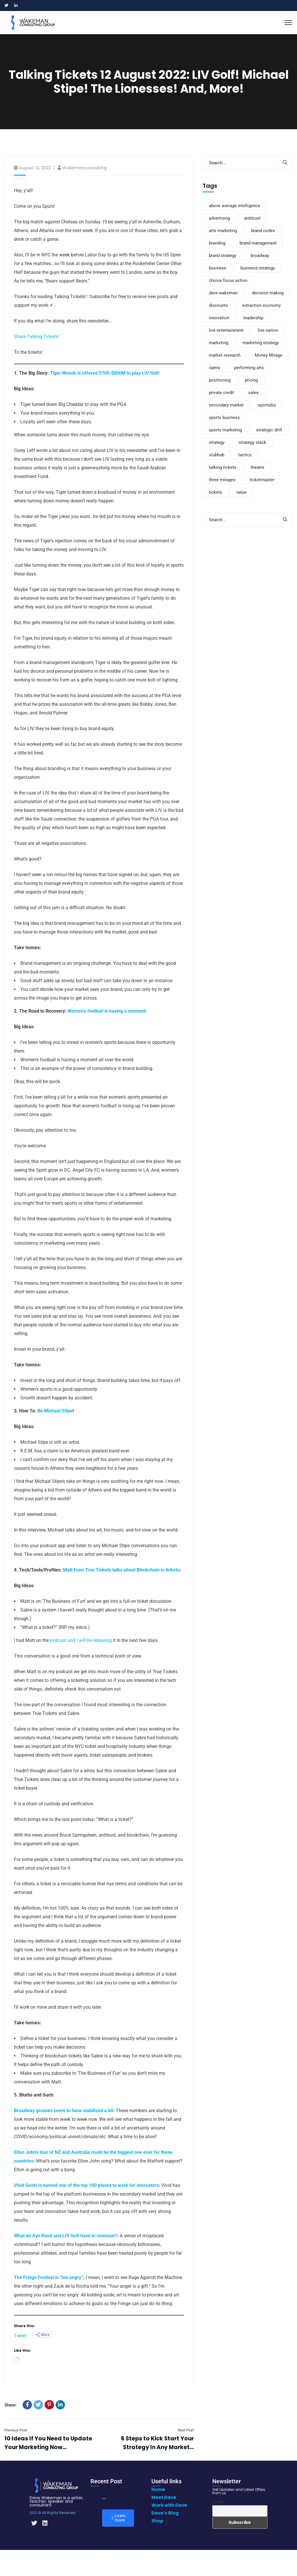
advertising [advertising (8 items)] (219, 218)
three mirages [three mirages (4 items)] (222, 479)
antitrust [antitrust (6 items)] (252, 218)
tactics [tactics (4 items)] (245, 454)
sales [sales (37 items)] (253, 392)
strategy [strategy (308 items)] (216, 442)
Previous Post (15, 2430)
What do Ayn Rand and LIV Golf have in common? (65, 2235)
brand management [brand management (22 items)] (258, 243)
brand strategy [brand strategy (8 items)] (222, 255)
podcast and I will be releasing (81, 1640)
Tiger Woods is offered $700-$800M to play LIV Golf (104, 373)
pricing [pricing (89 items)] (251, 380)
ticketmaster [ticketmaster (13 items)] (262, 479)
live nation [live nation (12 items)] (268, 330)
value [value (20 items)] (241, 492)
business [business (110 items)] (217, 268)
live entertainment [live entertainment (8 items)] (226, 330)
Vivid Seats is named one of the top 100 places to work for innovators (86, 2185)
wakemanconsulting (84, 168)
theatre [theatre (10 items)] (257, 467)
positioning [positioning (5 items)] (220, 380)
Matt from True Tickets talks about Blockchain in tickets (121, 1570)
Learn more (118, 2518)
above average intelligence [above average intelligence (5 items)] (234, 205)
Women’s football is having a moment (106, 1011)
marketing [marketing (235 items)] (218, 342)
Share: (10, 2405)
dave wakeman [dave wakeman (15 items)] (223, 293)
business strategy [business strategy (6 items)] (257, 268)
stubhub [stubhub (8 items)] (216, 454)
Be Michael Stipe (55, 1411)
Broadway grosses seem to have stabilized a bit (63, 2110)
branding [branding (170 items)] (217, 243)
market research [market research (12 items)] (224, 355)
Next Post (186, 2430)
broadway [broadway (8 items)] (260, 255)
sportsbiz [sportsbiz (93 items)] (267, 405)
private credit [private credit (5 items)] (221, 392)
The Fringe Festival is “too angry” (48, 2277)
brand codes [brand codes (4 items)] (263, 230)
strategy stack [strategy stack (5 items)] (252, 442)
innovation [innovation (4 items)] (219, 317)
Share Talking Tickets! (37, 336)
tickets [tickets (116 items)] (215, 492)
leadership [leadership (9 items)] (253, 317)
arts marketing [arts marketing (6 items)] (223, 230)
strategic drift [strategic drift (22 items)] (269, 430)
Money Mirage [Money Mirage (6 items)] (268, 355)
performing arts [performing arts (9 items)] (249, 367)
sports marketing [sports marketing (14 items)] (225, 430)
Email (217, 2502)
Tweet (20, 2335)
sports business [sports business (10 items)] (224, 417)
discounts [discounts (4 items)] (218, 305)
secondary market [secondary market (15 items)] (226, 405)
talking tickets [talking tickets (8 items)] (222, 467)
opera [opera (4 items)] (214, 367)
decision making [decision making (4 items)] (268, 293)
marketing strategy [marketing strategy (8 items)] (260, 342)
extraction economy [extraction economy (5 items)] (261, 305)
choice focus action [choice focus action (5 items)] (228, 280)
